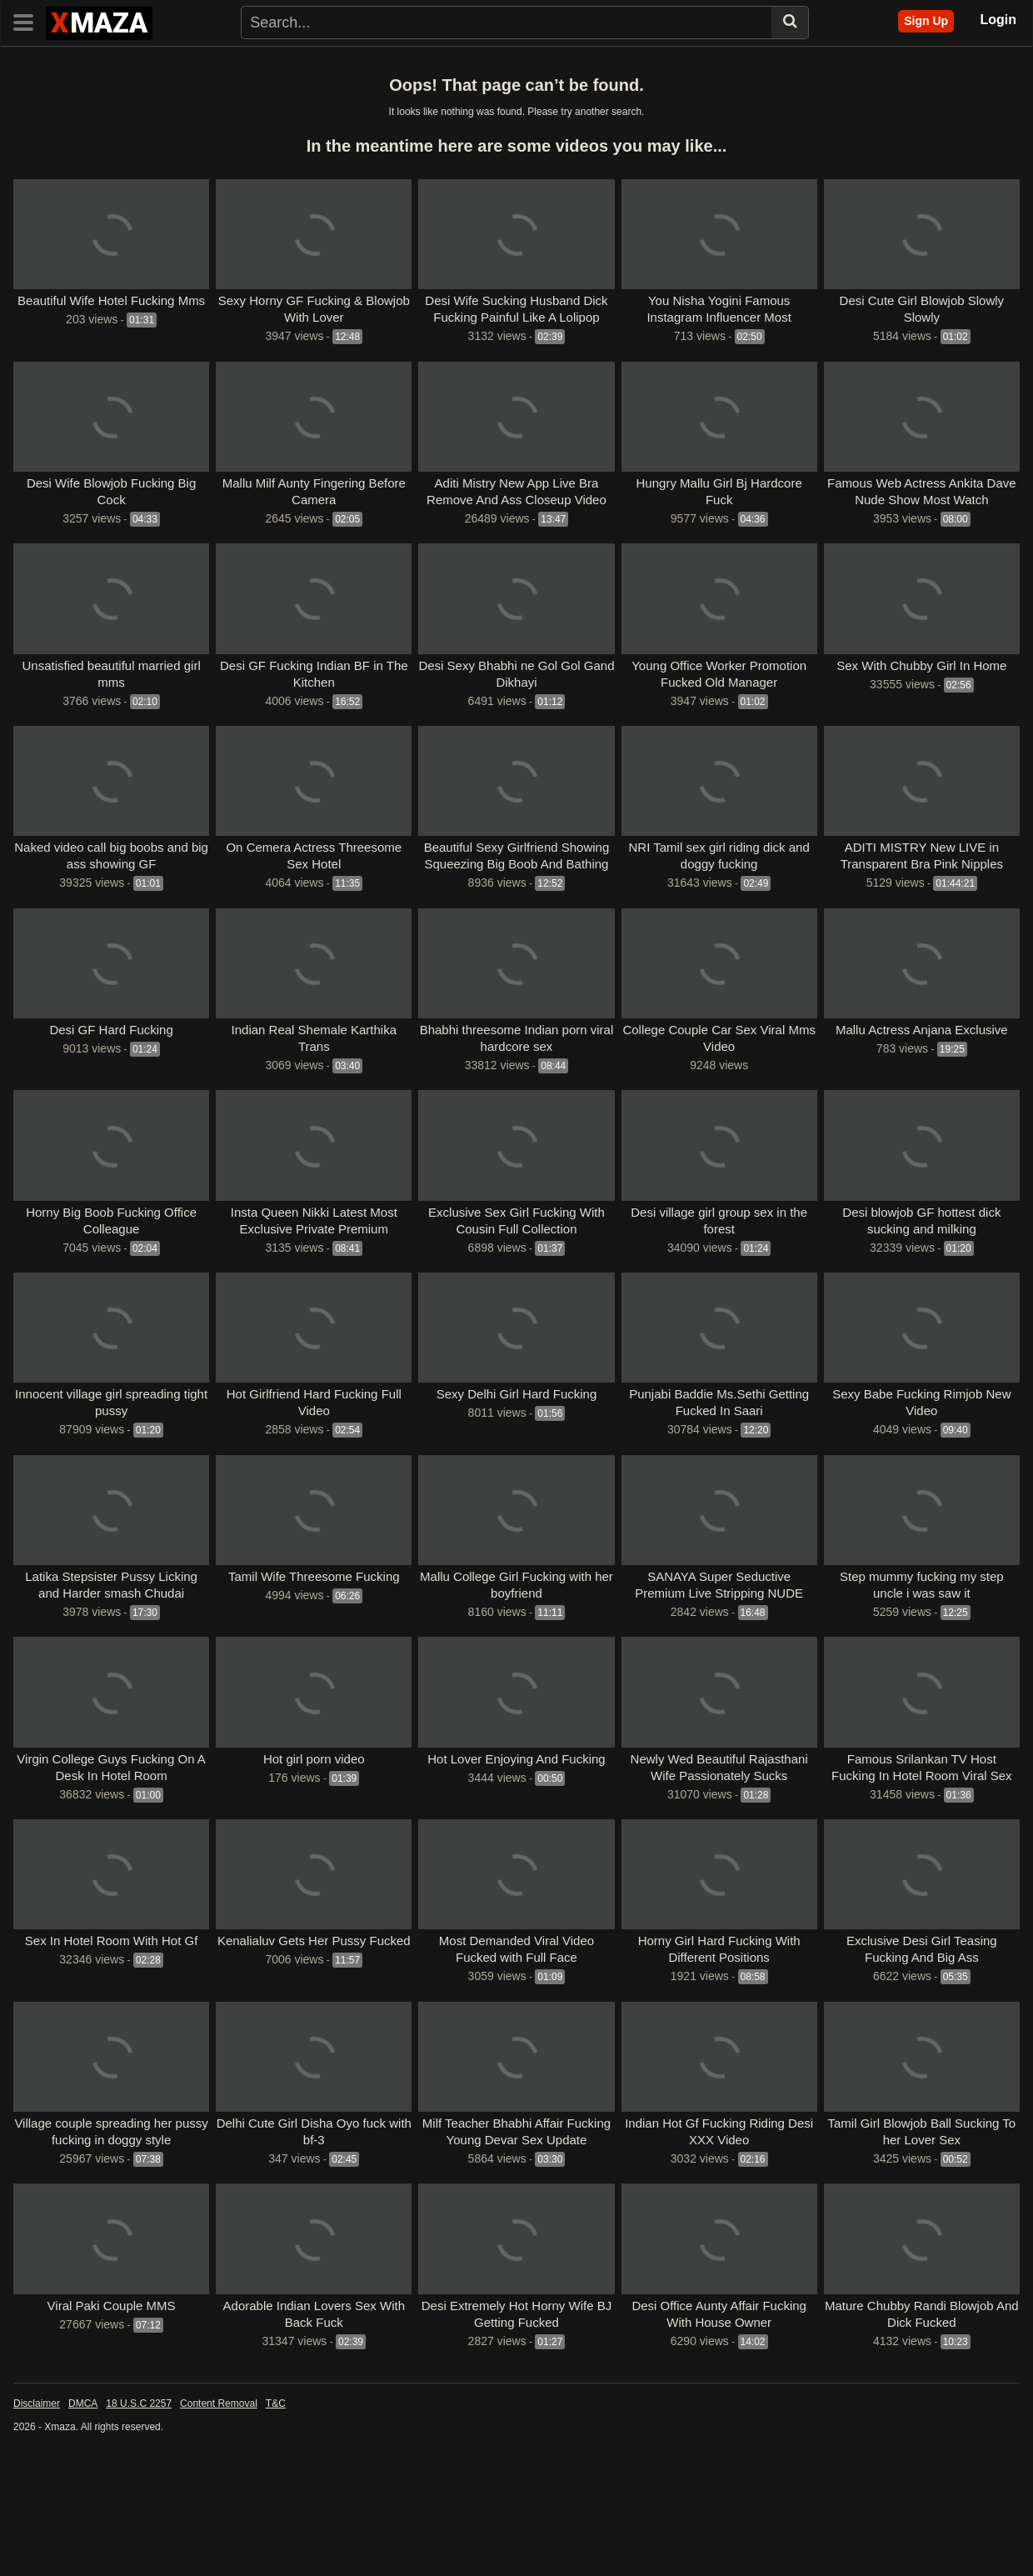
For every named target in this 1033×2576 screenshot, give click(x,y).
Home (35, 65)
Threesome (538, 65)
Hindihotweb (944, 91)
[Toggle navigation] (29, 21)
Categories (189, 65)
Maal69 (387, 118)
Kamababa (733, 91)
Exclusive (374, 65)
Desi (479, 65)
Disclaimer (36, 2510)
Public (797, 65)
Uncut (163, 118)
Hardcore (676, 65)
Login (998, 20)
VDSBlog (895, 118)
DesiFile (563, 118)
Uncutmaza (255, 91)
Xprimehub (694, 118)
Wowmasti (221, 118)
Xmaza (334, 118)
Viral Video (828, 118)
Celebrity (611, 65)
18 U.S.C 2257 (139, 2510)
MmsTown (464, 91)
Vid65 (437, 118)
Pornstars (304, 65)
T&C (276, 2510)
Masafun (799, 91)
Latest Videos (105, 65)
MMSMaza (328, 91)
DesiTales (625, 118)
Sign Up (926, 21)
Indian (434, 65)
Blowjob (741, 65)
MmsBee (958, 118)
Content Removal (218, 2510)
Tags (248, 65)
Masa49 (957, 65)
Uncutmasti (181, 91)
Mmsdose (397, 91)
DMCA (82, 2510)
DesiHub (761, 118)
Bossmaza (595, 91)
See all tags (49, 145)
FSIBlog (40, 91)
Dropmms (664, 91)
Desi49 (902, 65)
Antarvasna (496, 118)
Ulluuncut (108, 118)
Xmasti (282, 118)
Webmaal (43, 118)
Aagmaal (529, 91)
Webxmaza (867, 91)
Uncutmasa (106, 91)
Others (849, 65)
